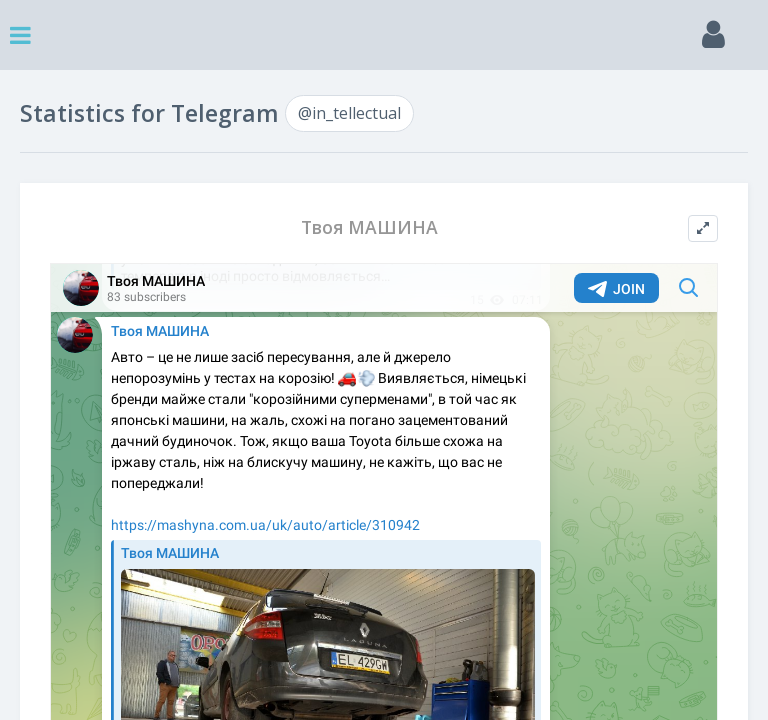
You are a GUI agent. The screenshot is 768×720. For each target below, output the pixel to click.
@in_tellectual (349, 113)
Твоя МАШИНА (369, 227)
